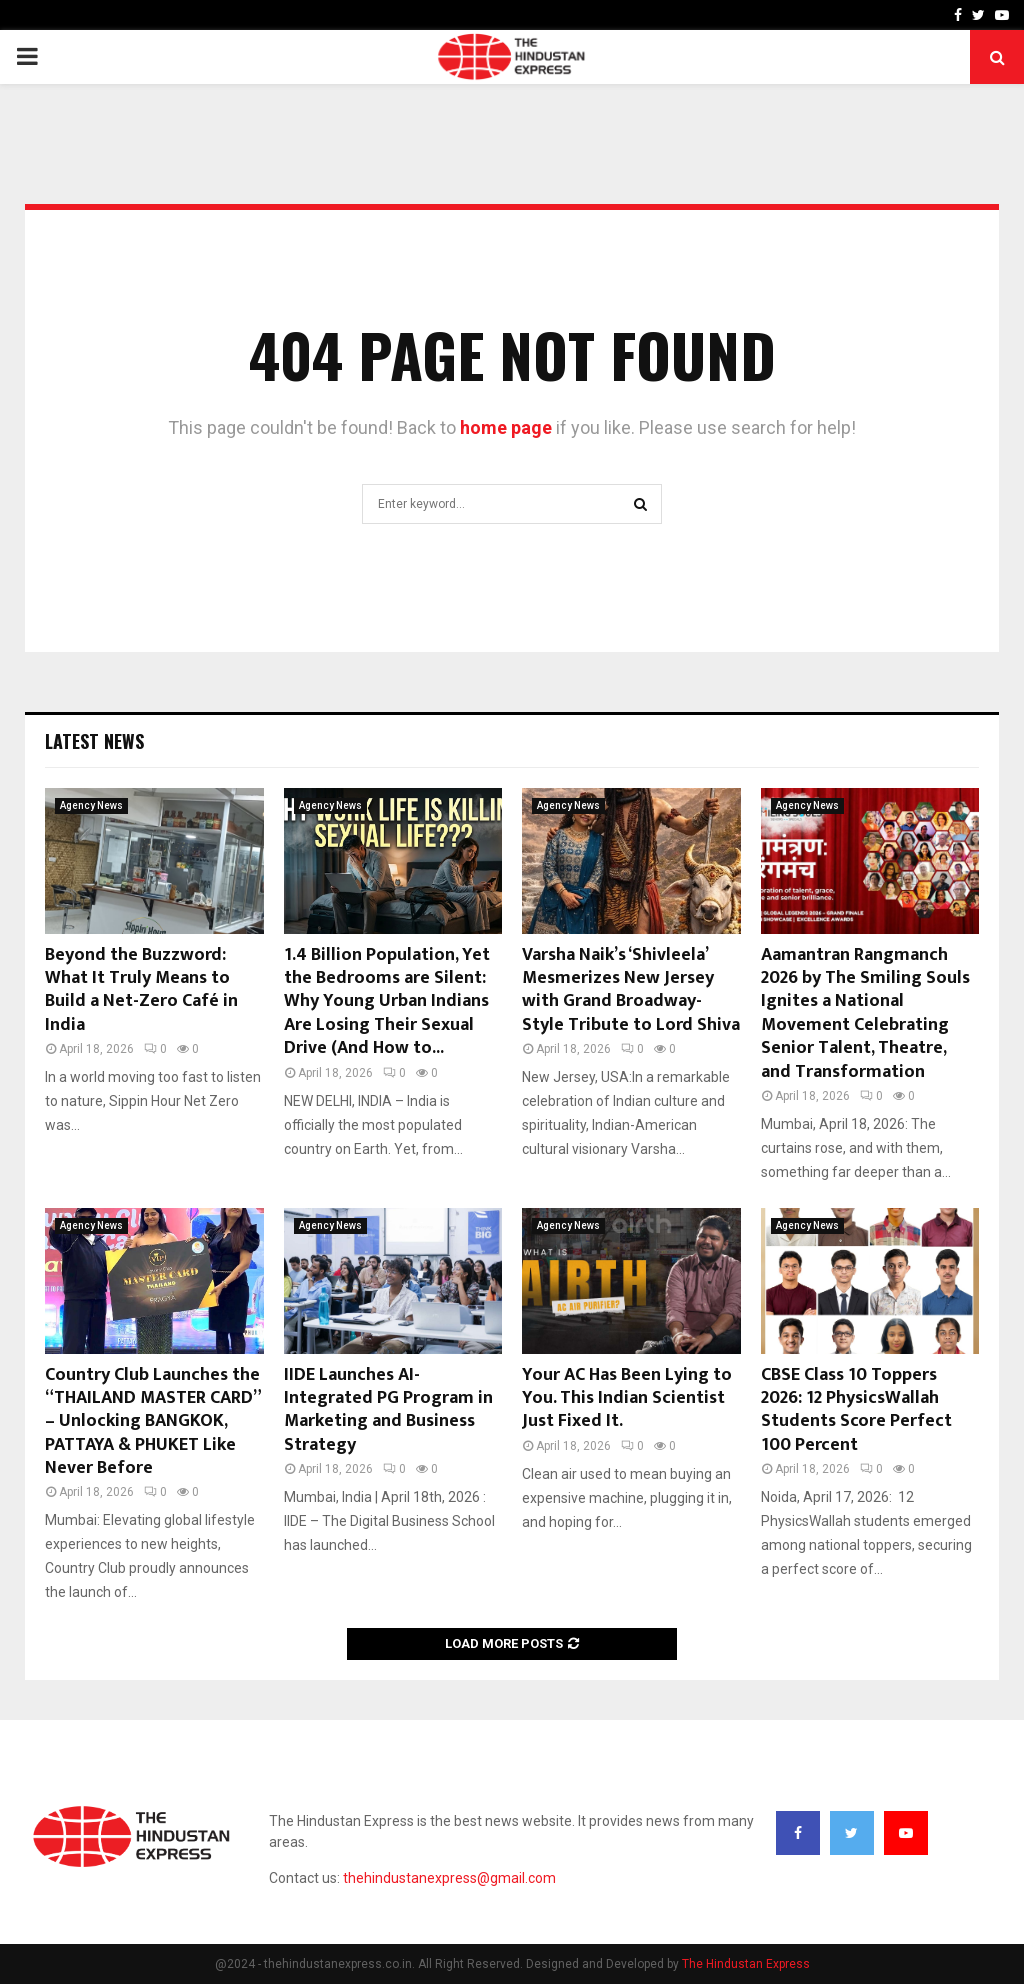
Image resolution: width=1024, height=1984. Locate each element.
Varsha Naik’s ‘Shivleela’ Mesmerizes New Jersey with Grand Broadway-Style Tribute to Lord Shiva (631, 990)
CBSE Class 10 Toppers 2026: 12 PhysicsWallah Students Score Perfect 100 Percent (856, 1410)
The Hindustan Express (746, 1964)
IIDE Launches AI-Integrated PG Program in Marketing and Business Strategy (388, 1410)
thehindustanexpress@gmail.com (449, 1878)
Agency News (91, 805)
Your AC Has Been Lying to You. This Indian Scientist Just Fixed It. (627, 1398)
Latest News (94, 741)
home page (506, 427)
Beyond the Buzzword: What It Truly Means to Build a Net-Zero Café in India (141, 990)
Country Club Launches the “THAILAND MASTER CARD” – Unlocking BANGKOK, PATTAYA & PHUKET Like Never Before (152, 1422)
